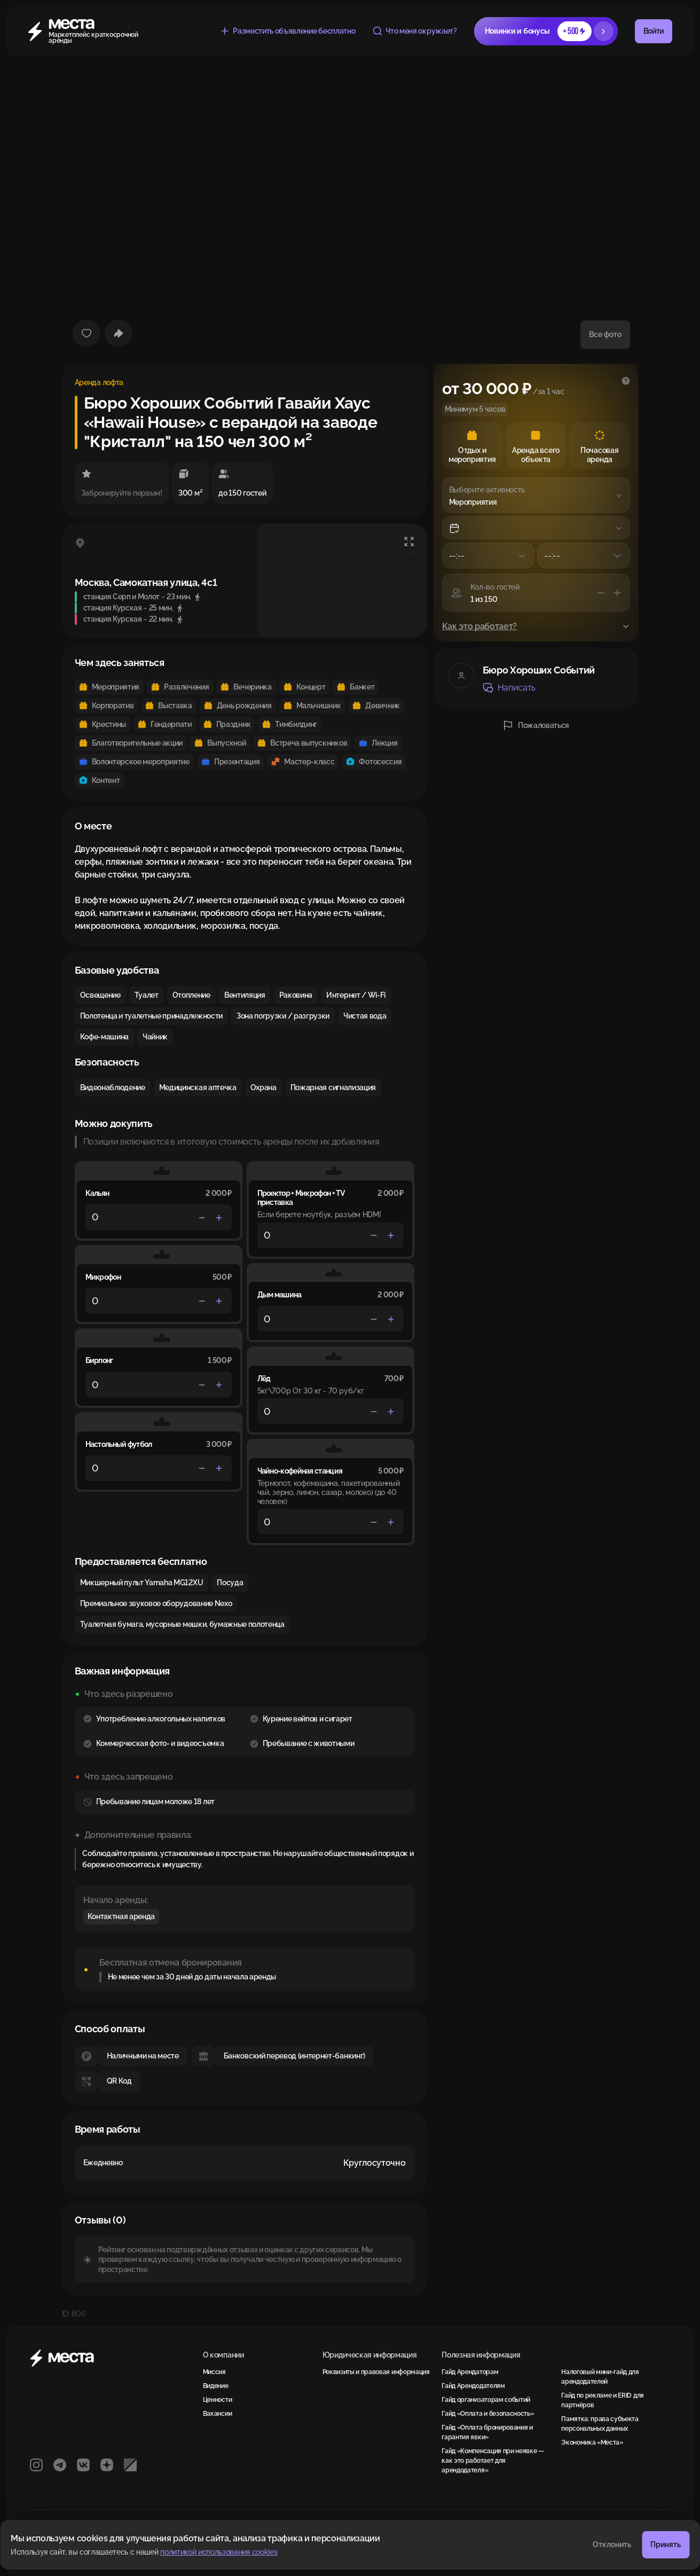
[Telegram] (59, 2464)
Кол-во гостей (495, 587)
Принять (665, 2544)
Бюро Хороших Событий (539, 670)
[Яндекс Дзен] (106, 2464)
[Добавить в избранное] (86, 333)
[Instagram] (36, 2464)
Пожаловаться (535, 725)
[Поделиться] (118, 333)
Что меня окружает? (414, 31)
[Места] (79, 31)
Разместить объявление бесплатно (287, 31)
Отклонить (612, 2544)
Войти (653, 31)
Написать (509, 688)
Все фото (605, 334)
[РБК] (130, 2464)
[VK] (83, 2464)
